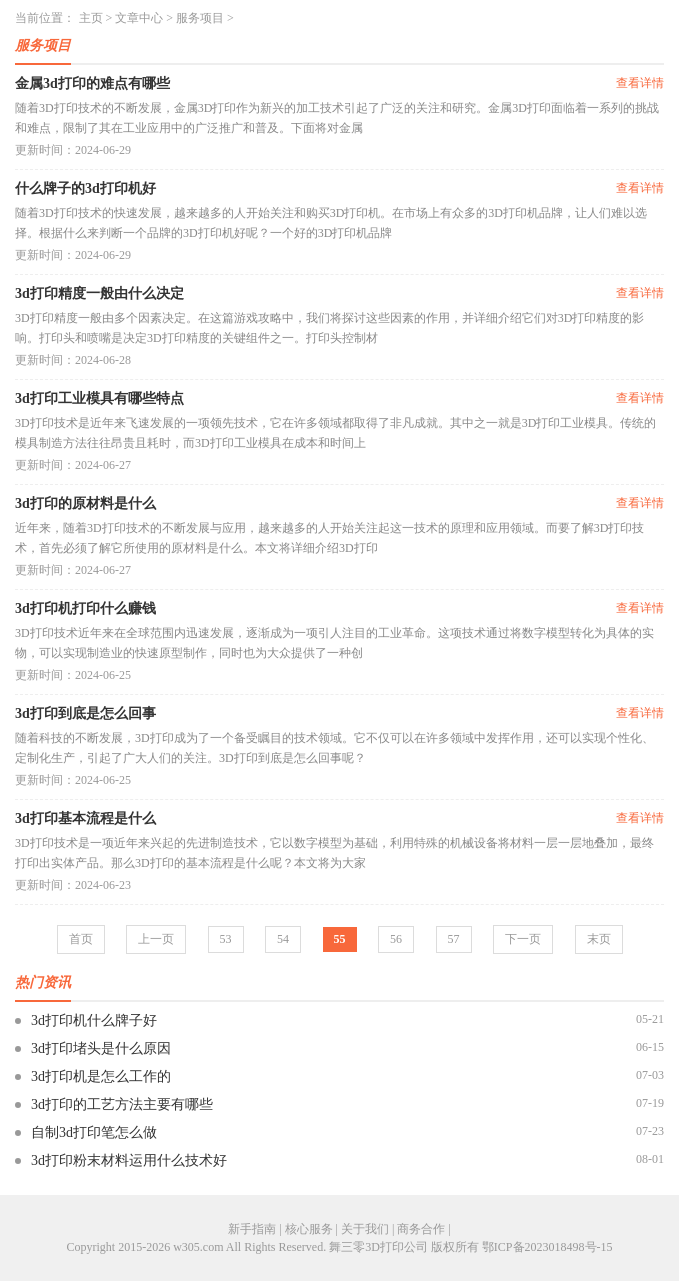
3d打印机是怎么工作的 (101, 1076)
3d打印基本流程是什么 (85, 818)
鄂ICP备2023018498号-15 (547, 1247)
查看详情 (640, 83)
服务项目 (200, 18)
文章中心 (139, 18)
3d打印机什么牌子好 (94, 1020)
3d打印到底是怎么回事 (85, 713)
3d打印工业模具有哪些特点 (99, 398)
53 (226, 939)
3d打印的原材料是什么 (85, 503)
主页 (91, 18)
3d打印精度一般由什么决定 (99, 293)
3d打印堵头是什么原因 (101, 1048)
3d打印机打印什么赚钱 (85, 608)
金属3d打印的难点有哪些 (92, 83)
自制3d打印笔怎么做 (94, 1132)
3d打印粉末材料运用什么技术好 (129, 1160)
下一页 (523, 939)
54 (283, 939)
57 (454, 939)
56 (396, 939)
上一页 (156, 939)
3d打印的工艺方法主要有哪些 (122, 1104)
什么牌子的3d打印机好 (85, 188)
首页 (81, 939)
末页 (599, 939)
